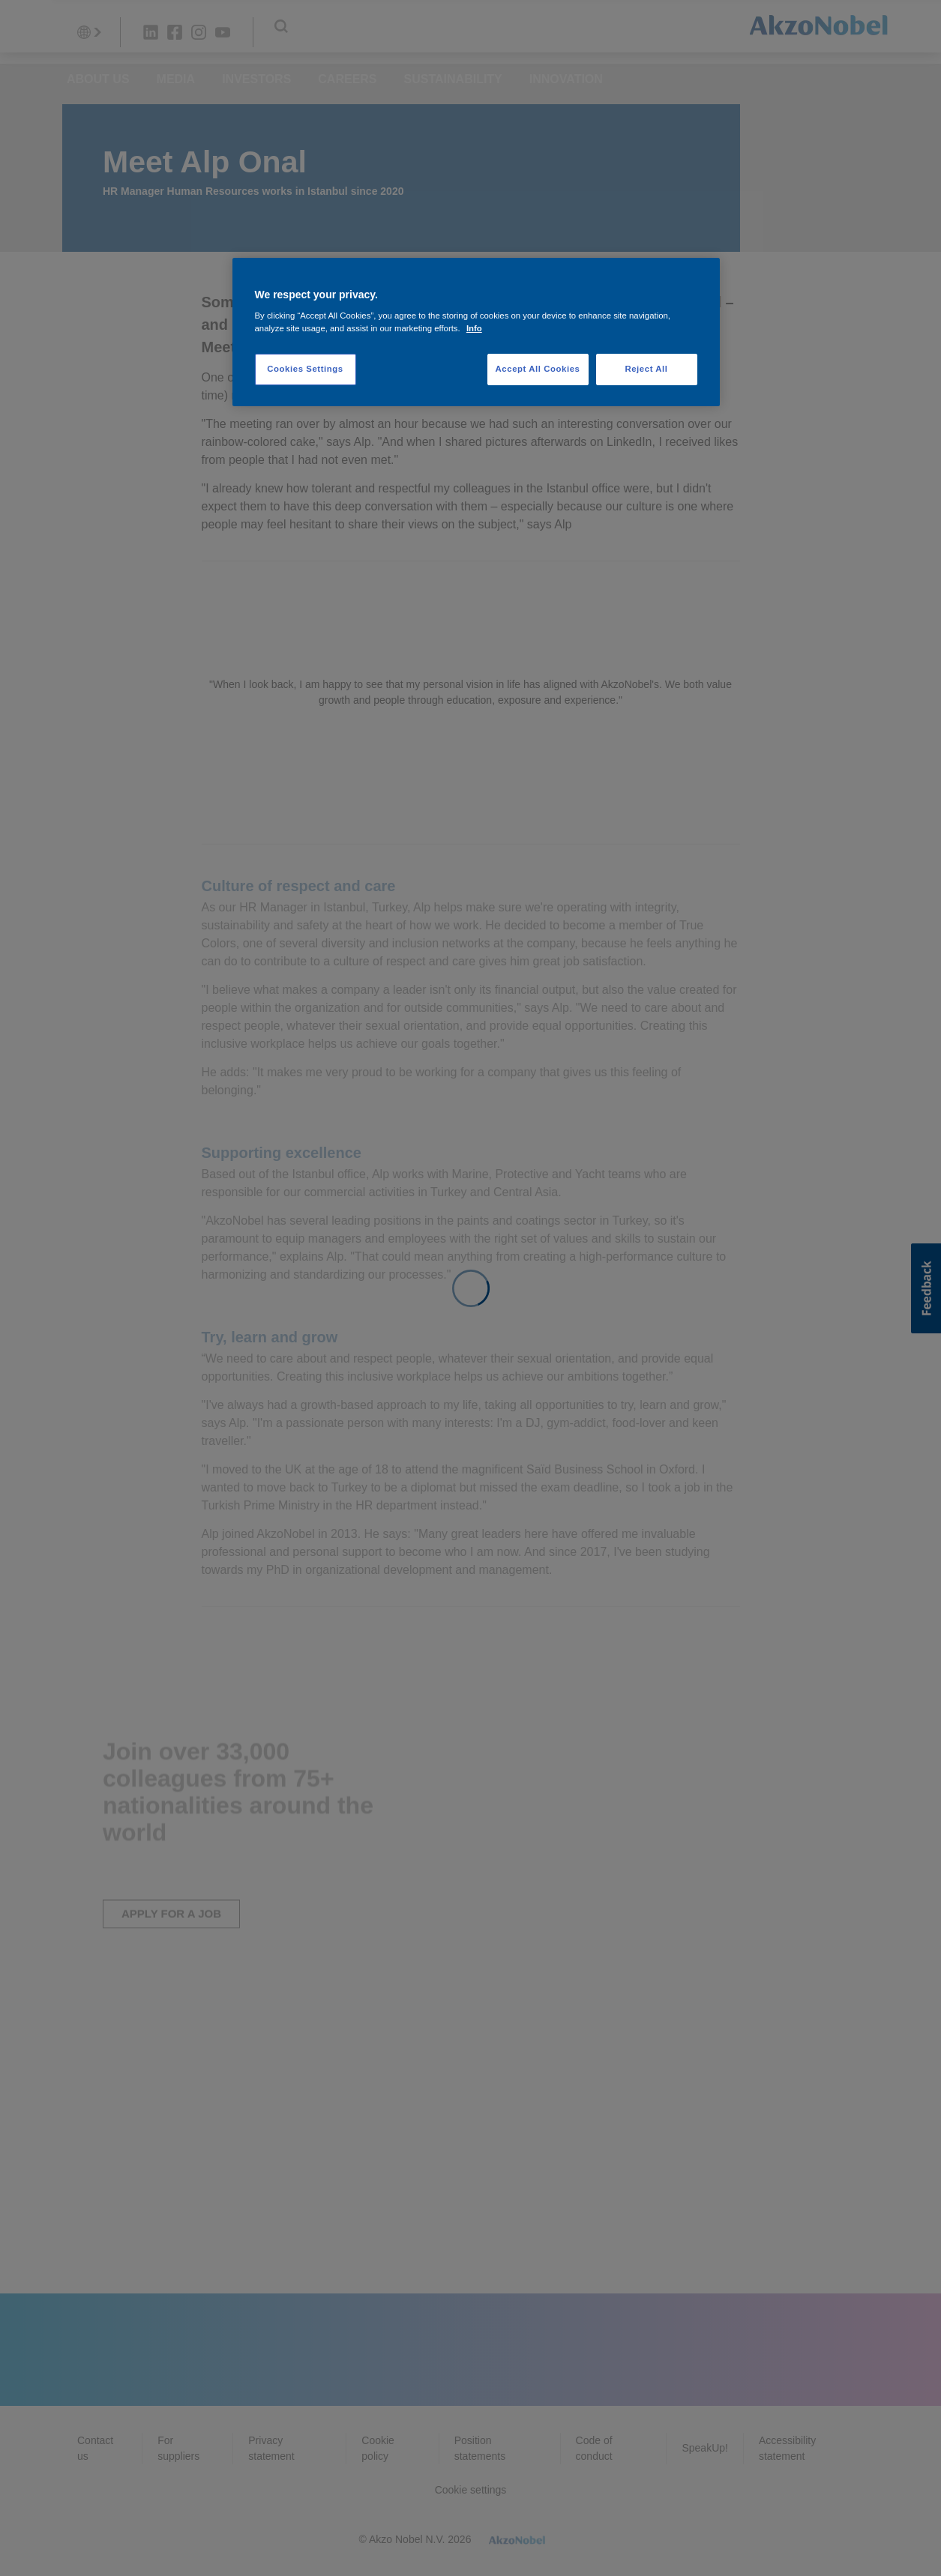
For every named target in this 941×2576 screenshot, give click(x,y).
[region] (476, 332)
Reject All (646, 368)
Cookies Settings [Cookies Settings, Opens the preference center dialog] (305, 368)
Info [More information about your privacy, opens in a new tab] (474, 328)
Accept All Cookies (538, 368)
